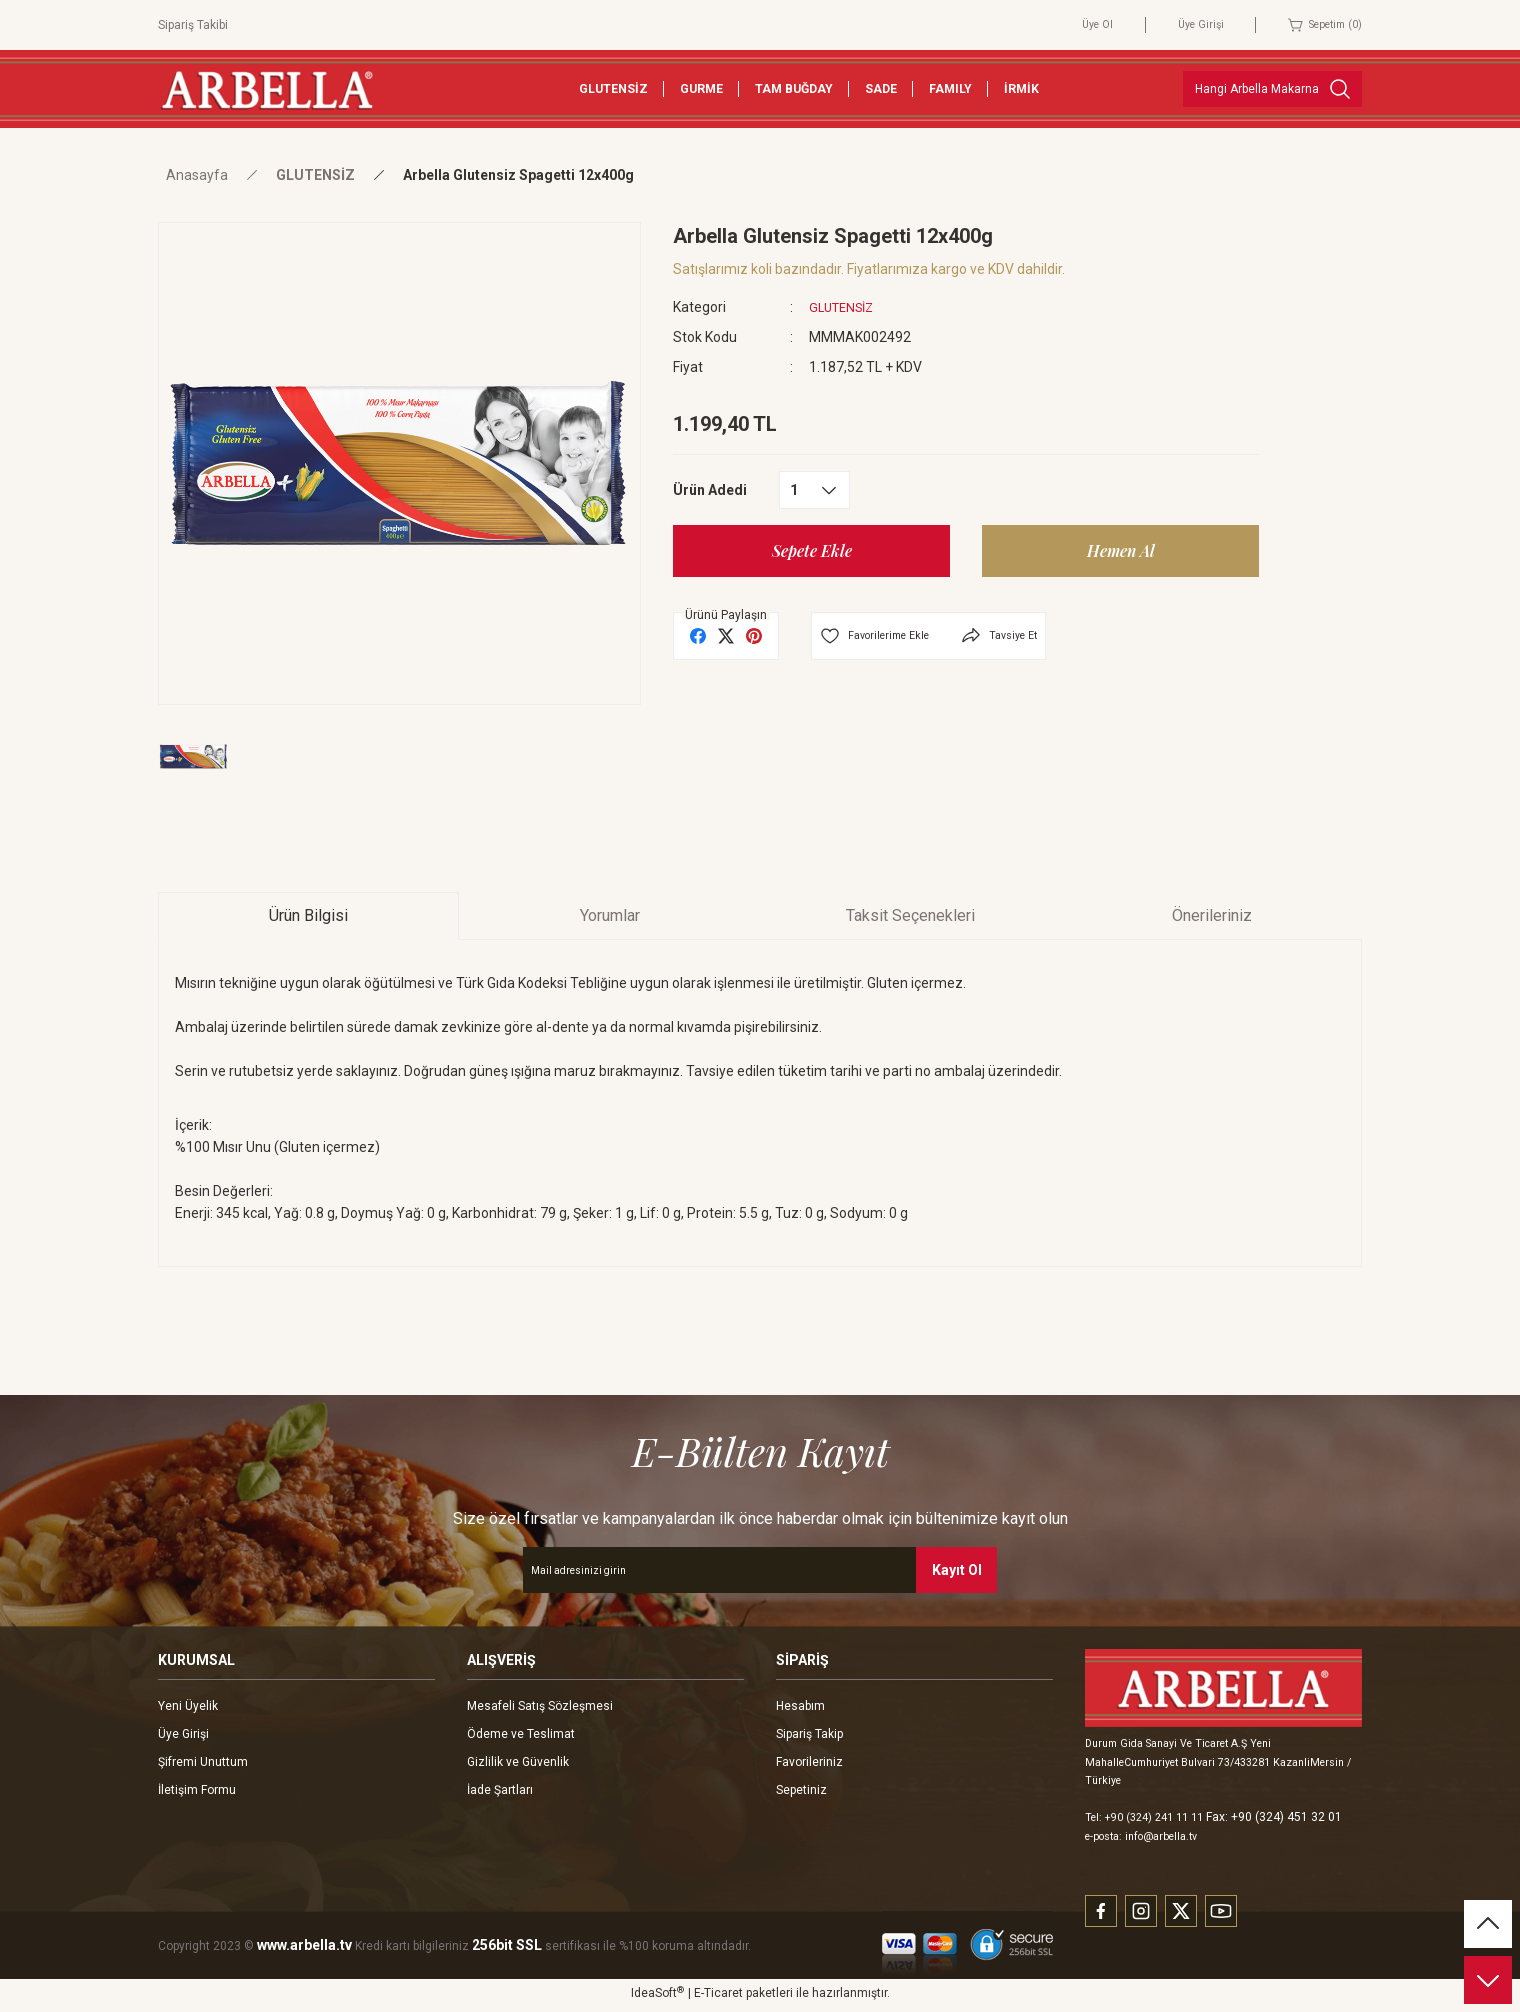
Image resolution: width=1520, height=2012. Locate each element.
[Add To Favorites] (881, 636)
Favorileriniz (809, 1762)
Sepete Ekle (812, 550)
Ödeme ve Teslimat (521, 1734)
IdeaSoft (657, 1997)
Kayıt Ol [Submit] (957, 1570)
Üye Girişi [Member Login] (1185, 25)
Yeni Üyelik (188, 1706)
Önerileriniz (1212, 915)
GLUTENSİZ (845, 307)
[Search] (1272, 89)
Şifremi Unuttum (203, 1762)
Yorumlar (610, 915)
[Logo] (267, 88)
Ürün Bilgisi (308, 915)
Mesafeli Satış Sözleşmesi (540, 1706)
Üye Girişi (183, 1734)
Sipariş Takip (809, 1734)
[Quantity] (814, 490)
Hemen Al (1120, 550)
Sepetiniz (801, 1790)
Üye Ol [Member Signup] (1077, 25)
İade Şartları (500, 1790)
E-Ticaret (718, 1998)
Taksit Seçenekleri (910, 915)
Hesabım (800, 1706)
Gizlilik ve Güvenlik (518, 1762)
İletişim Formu (197, 1790)
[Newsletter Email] (760, 1570)
